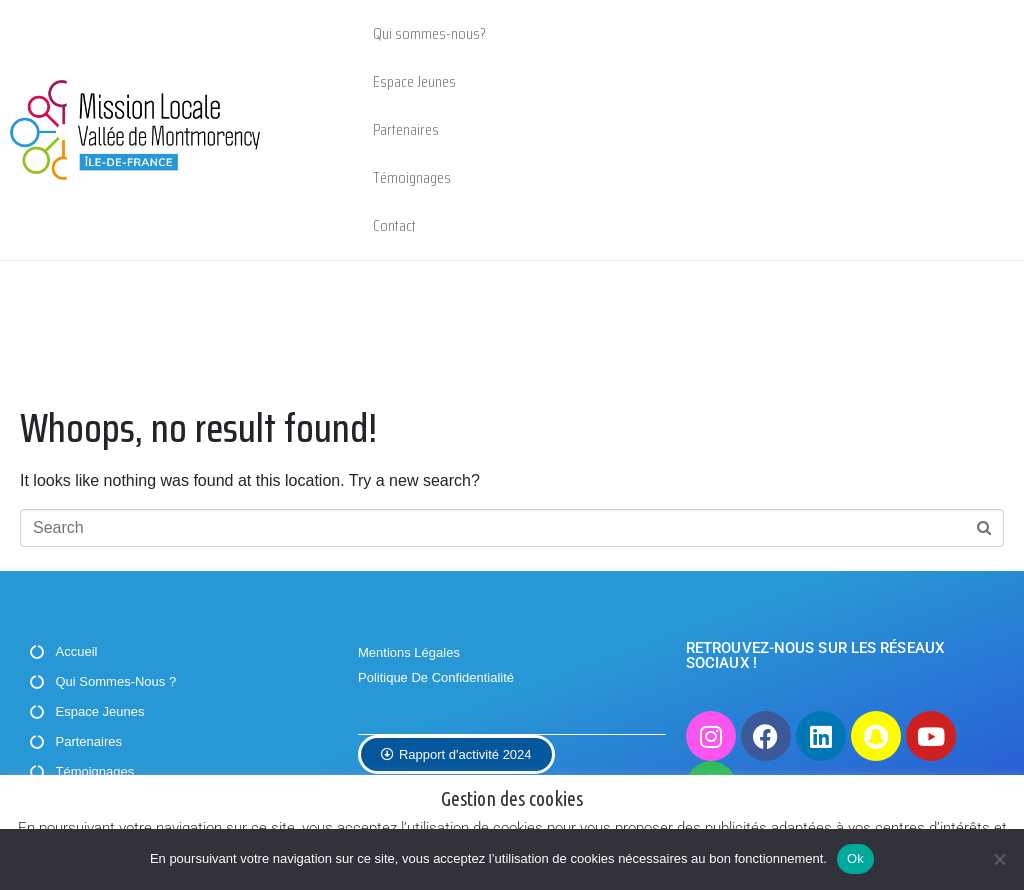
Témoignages (412, 177)
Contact (394, 225)
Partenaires (406, 129)
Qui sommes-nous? (429, 33)
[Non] (999, 859)
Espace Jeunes (414, 81)
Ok (855, 858)
